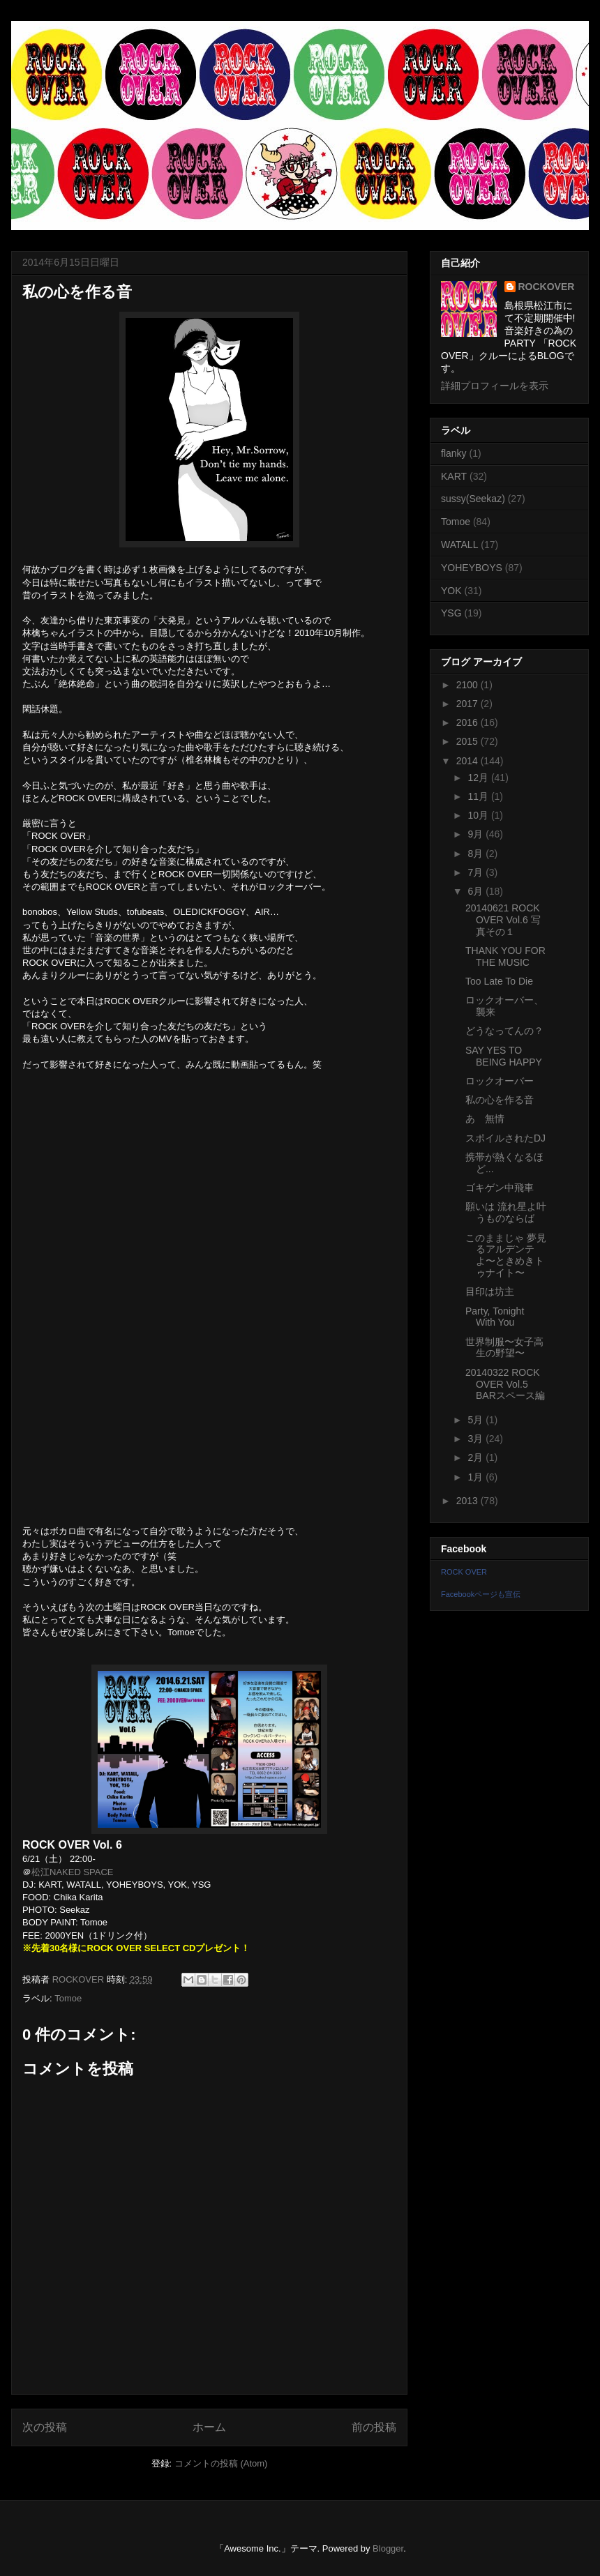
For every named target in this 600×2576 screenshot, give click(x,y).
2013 (468, 1500)
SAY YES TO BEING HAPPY (503, 1056)
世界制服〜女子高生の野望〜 (504, 1347)
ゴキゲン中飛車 (499, 1187)
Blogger (388, 2548)
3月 (476, 1438)
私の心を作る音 (499, 1099)
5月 (476, 1419)
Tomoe (68, 1998)
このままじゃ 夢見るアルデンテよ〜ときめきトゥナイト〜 (505, 1255)
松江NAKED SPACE (72, 1872)
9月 (476, 834)
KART (454, 476)
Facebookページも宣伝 (480, 1594)
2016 (468, 722)
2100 (468, 684)
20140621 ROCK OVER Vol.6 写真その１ (503, 919)
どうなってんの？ (504, 1030)
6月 (476, 891)
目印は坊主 (489, 1291)
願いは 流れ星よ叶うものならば (505, 1212)
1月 (476, 1477)
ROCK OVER (464, 1572)
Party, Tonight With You (494, 1316)
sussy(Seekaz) (473, 498)
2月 (476, 1457)
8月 (476, 853)
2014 (468, 760)
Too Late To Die (499, 981)
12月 (478, 777)
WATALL (459, 544)
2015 (468, 741)
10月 (478, 815)
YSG (451, 613)
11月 (478, 796)
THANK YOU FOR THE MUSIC (505, 956)
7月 (476, 872)
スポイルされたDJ (505, 1138)
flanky (454, 453)
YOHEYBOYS (471, 567)
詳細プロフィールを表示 (494, 385)
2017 (468, 703)
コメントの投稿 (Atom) (221, 2463)
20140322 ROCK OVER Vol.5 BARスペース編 (505, 1384)
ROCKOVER (546, 286)
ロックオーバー (499, 1080)
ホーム (209, 2427)
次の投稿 (44, 2427)
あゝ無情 (484, 1118)
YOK (451, 590)
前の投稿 (374, 2427)
